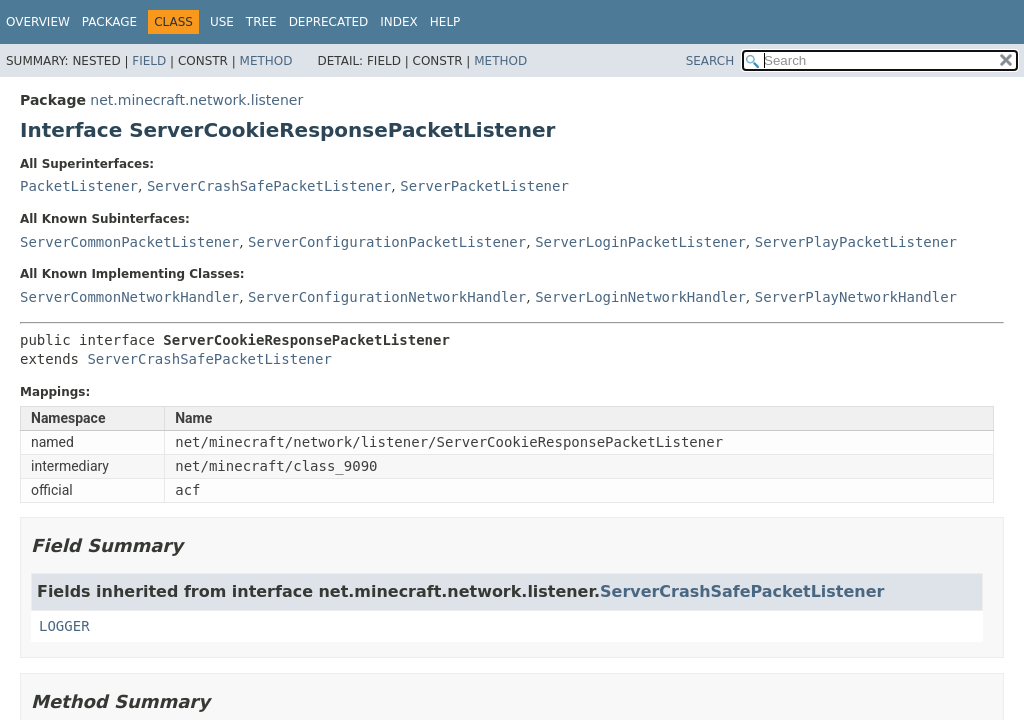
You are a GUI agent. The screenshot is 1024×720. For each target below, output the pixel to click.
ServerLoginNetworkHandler (640, 297)
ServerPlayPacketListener (856, 242)
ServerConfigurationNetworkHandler (387, 297)
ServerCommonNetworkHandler (129, 297)
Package (109, 22)
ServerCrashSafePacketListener (269, 186)
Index (399, 22)
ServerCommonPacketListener (129, 242)
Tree (261, 22)
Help (445, 22)
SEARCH (710, 61)
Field (149, 61)
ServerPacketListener (484, 186)
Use (222, 22)
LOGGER (64, 626)
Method (266, 61)
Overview (38, 22)
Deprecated (329, 22)
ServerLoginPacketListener (640, 242)
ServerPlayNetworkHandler (856, 297)
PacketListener (79, 186)
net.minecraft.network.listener (196, 100)
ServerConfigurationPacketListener (387, 242)
